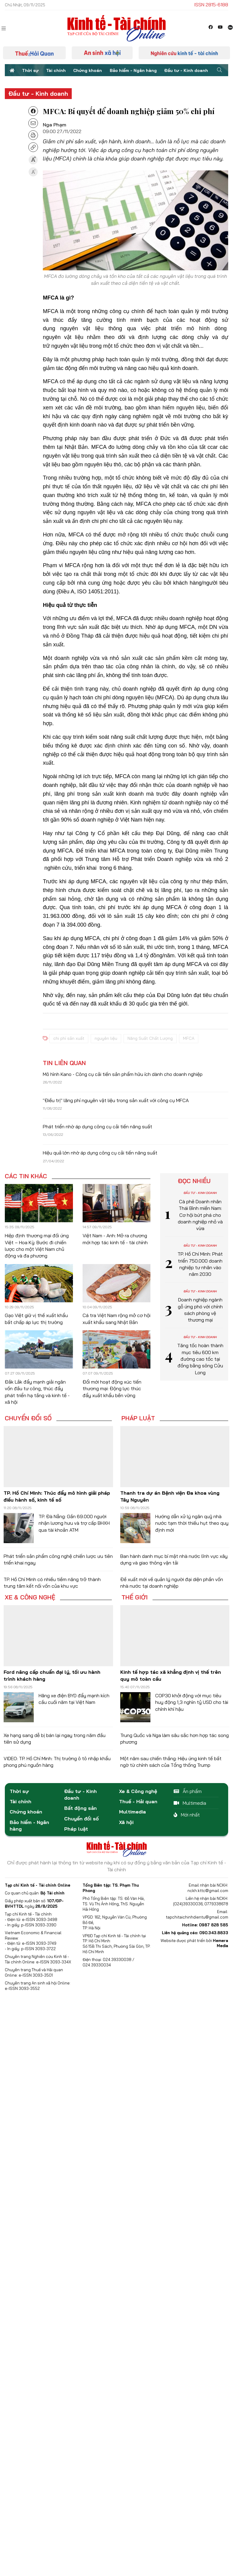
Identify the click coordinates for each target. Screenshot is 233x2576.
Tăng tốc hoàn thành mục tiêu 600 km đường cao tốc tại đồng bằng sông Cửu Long (200, 1358)
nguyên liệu (106, 1038)
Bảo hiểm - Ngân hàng (133, 70)
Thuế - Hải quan (138, 1801)
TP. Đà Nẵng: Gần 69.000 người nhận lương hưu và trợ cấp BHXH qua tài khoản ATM (74, 1523)
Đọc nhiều (194, 1181)
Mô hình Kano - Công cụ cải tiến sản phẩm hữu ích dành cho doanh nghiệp (123, 1074)
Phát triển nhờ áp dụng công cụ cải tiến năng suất (97, 1126)
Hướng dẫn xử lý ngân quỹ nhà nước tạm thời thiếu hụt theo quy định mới (191, 1523)
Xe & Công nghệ (30, 1597)
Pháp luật (138, 1418)
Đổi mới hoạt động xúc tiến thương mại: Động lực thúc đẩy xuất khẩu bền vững (112, 1388)
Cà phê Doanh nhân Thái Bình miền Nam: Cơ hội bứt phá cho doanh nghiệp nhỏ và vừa (200, 1215)
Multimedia (132, 1812)
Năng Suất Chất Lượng (150, 1038)
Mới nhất (187, 1815)
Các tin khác (26, 1176)
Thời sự (30, 70)
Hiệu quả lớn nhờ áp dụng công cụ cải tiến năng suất (100, 1153)
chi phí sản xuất (68, 1038)
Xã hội (126, 1822)
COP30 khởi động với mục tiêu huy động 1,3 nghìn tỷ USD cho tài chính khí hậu (191, 1702)
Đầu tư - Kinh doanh (186, 70)
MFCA (188, 1038)
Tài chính (56, 70)
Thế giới (134, 1597)
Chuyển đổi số (28, 1418)
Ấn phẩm (188, 1791)
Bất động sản (80, 1808)
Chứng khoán (87, 70)
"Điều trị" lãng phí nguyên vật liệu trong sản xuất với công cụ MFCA (116, 1100)
